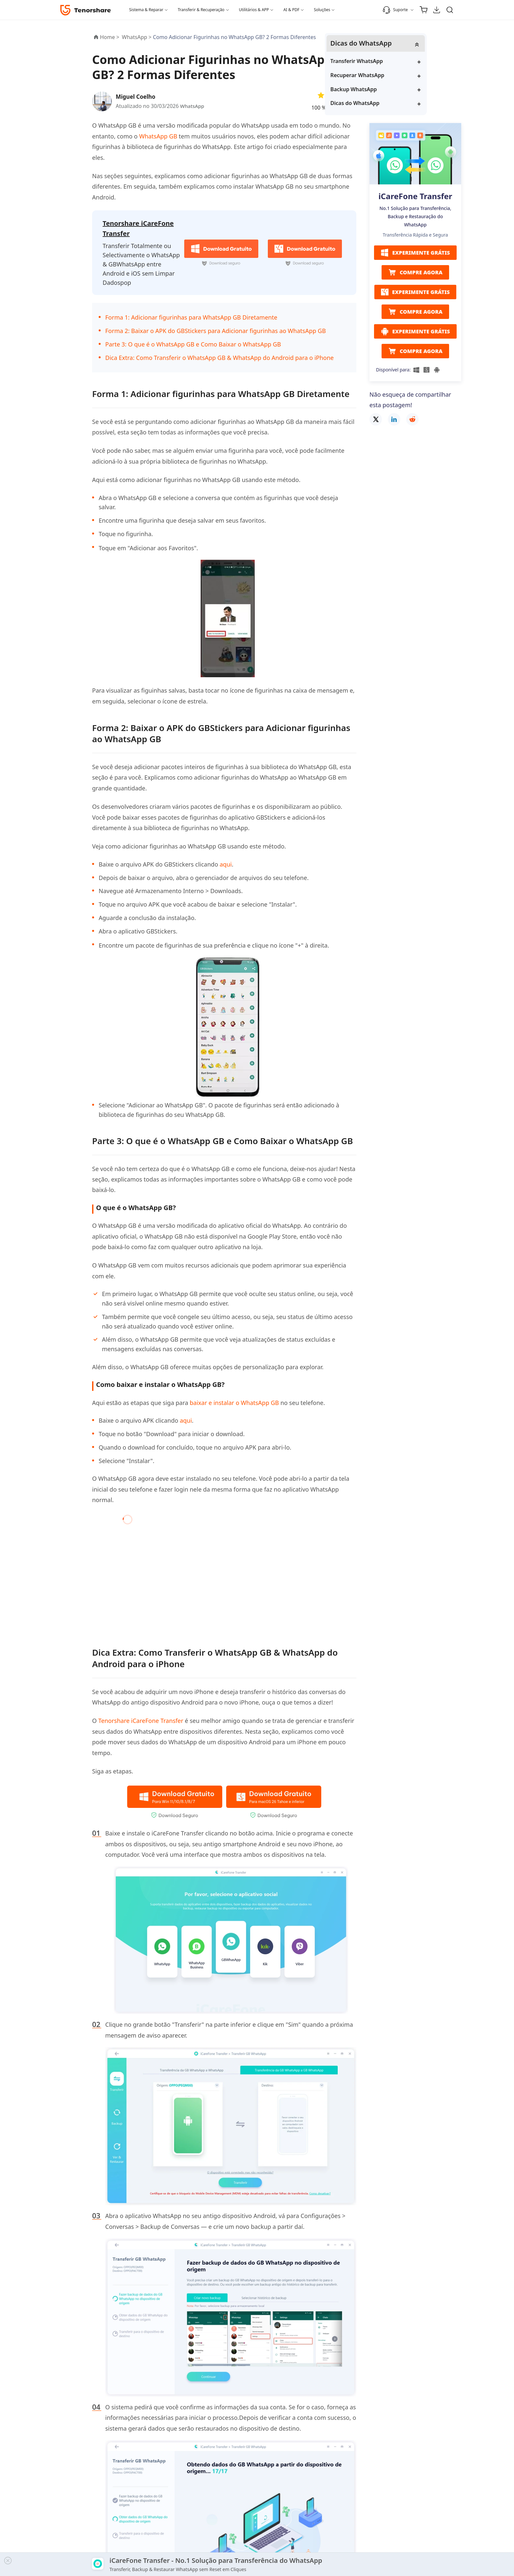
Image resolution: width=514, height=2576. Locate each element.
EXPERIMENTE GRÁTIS (415, 254)
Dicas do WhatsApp (400, 103)
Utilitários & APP (254, 9)
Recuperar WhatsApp (403, 75)
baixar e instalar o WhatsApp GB (234, 1401)
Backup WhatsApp (399, 89)
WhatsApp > (137, 37)
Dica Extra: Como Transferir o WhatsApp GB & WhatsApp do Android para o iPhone (219, 356)
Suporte (395, 10)
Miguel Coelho (137, 96)
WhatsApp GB (158, 136)
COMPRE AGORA (415, 273)
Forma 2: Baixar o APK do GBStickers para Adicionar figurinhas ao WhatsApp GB (215, 329)
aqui (226, 862)
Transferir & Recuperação (201, 9)
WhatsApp (193, 106)
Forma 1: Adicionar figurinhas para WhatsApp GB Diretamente (191, 316)
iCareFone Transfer (415, 197)
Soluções (322, 9)
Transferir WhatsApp (402, 61)
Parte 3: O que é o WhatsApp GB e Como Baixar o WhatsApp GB (193, 342)
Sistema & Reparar (146, 9)
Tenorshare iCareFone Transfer (140, 1719)
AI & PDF (291, 9)
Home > (109, 37)
